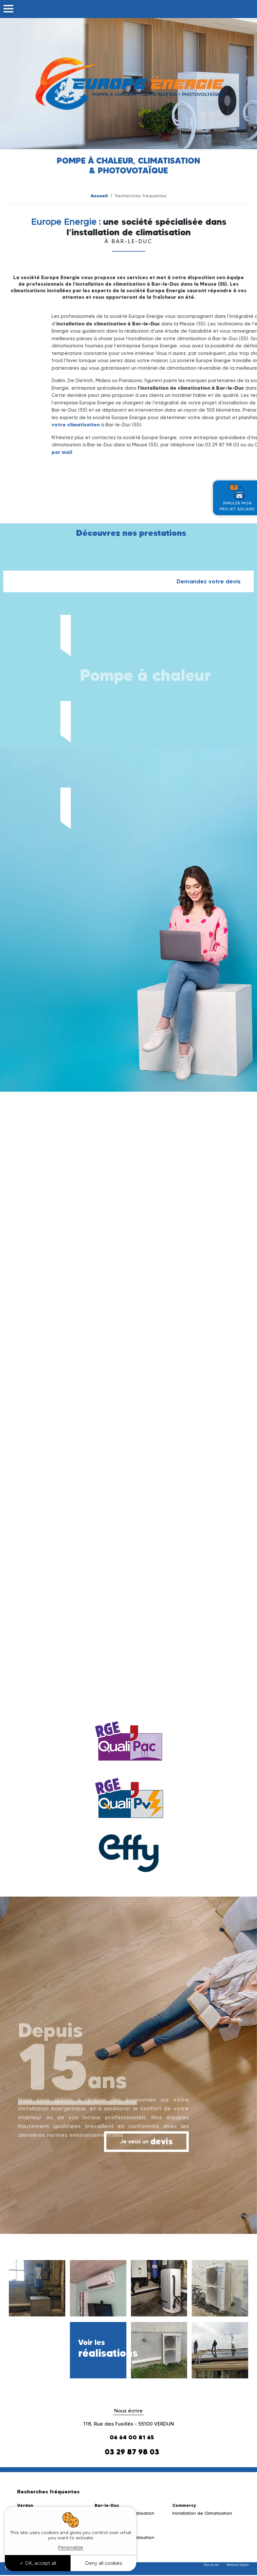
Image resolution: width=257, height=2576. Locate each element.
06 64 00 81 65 (132, 2437)
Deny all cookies (103, 2563)
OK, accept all (38, 2563)
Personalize (70, 2547)
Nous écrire (128, 2411)
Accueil (99, 196)
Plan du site (211, 2564)
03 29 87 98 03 (132, 2451)
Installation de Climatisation (202, 2513)
